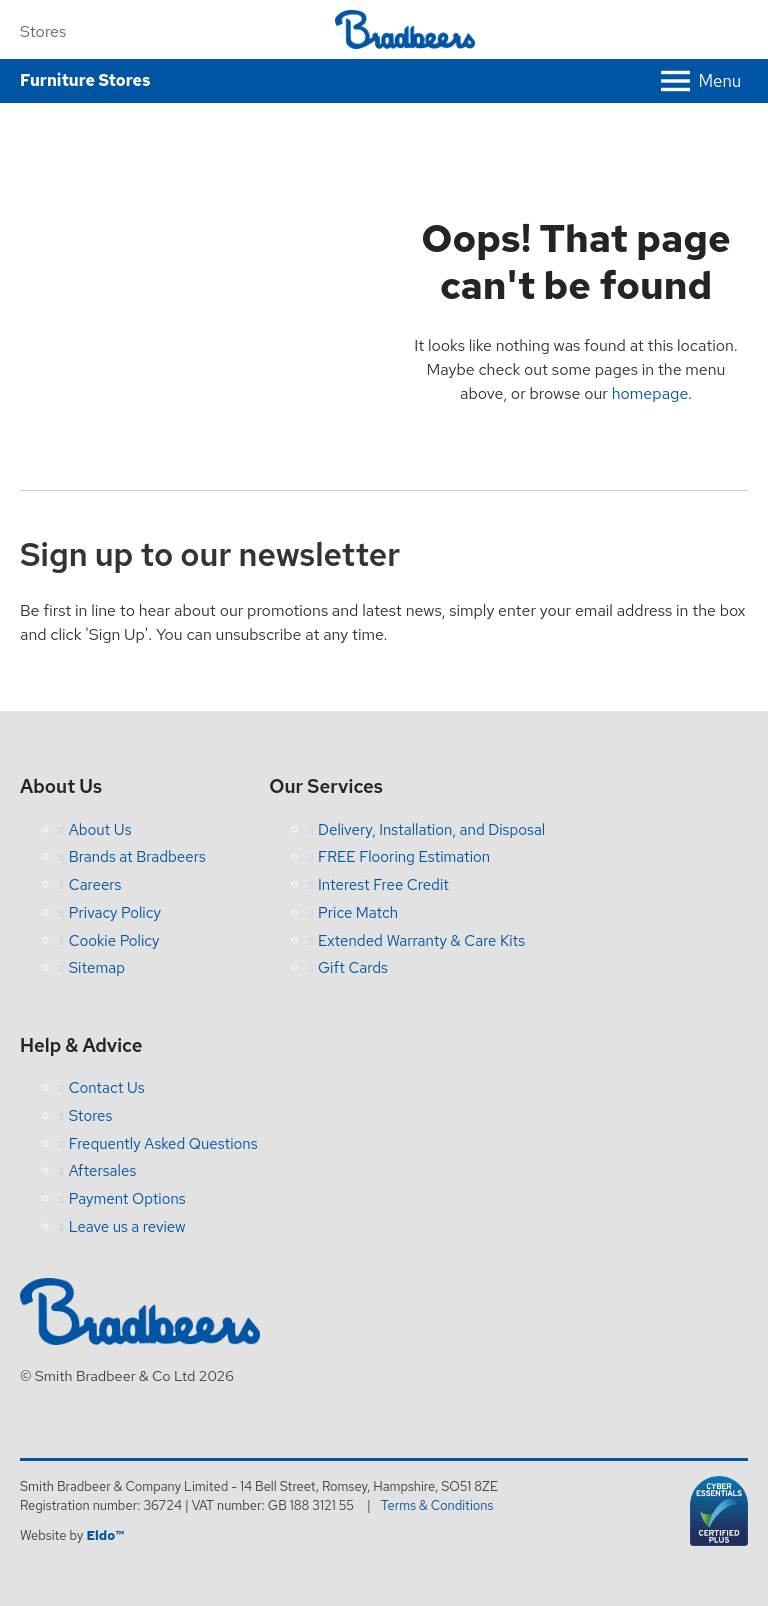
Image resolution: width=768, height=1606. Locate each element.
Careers (95, 885)
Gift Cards (353, 968)
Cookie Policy (114, 941)
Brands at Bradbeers (137, 857)
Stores (43, 31)
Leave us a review (127, 1227)
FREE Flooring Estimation (404, 857)
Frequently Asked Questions (163, 1144)
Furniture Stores (85, 80)
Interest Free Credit (383, 885)
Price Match (358, 913)
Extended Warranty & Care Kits (421, 941)
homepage (650, 393)
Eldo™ (104, 1535)
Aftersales (103, 1171)
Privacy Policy (115, 913)
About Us (100, 830)
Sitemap (97, 968)
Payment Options (127, 1199)
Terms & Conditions (437, 1505)
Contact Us (107, 1088)
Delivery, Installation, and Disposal (431, 830)
